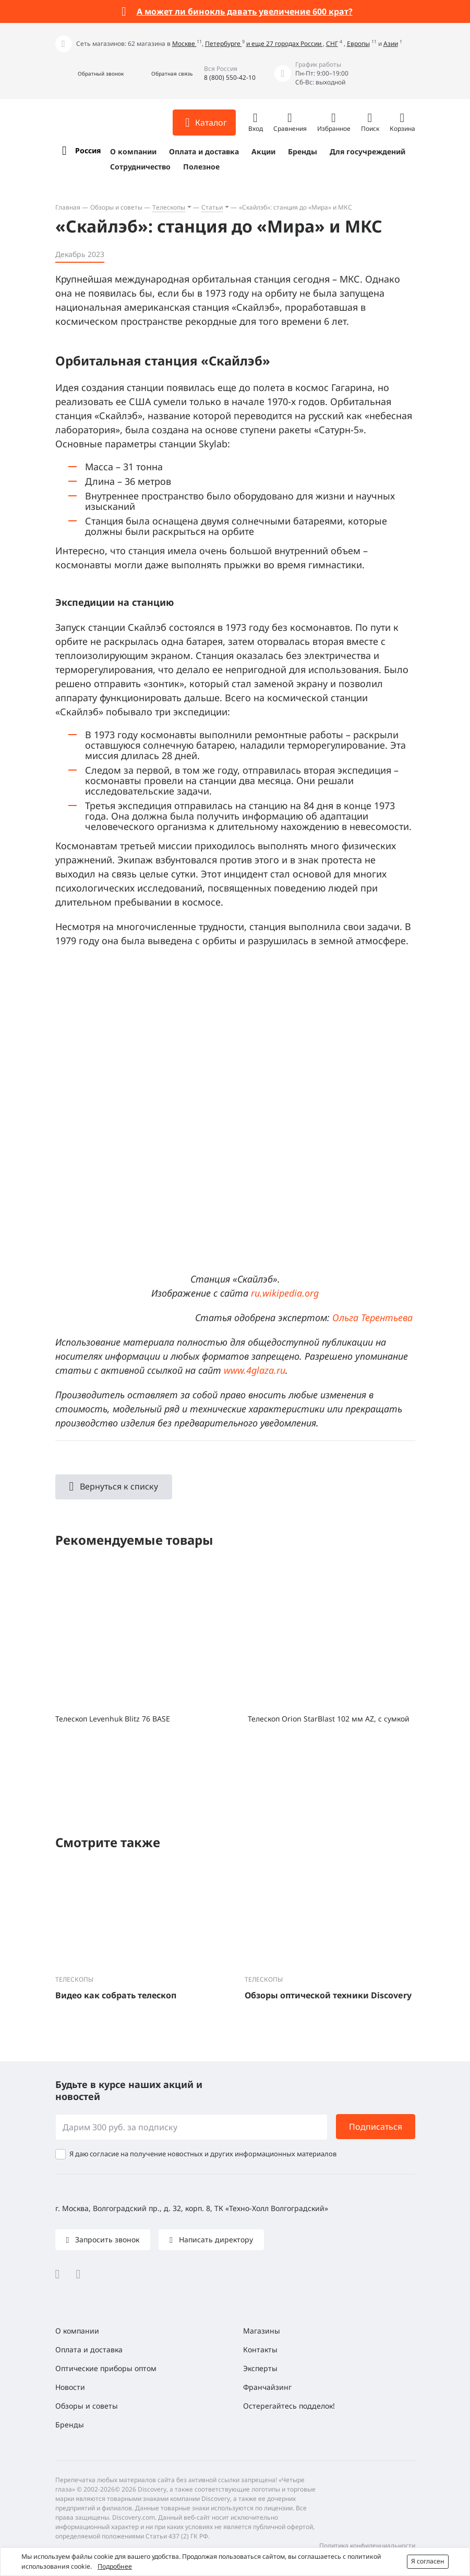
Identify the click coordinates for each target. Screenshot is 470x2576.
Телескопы (168, 207)
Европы (358, 43)
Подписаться (375, 2126)
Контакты (260, 2349)
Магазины (261, 2331)
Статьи (212, 207)
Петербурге (223, 43)
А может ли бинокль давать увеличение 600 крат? (245, 11)
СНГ (332, 43)
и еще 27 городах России (284, 43)
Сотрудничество (140, 167)
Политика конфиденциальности (367, 2545)
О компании (133, 151)
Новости (70, 2387)
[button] (89, 74)
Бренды (302, 151)
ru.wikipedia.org (285, 1293)
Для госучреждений (367, 151)
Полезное (201, 167)
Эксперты (260, 2368)
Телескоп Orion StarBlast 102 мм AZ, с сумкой (328, 1719)
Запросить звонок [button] (106, 2239)
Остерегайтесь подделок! (289, 2406)
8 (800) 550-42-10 (230, 77)
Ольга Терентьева (372, 1317)
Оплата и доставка (204, 151)
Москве (184, 43)
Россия (88, 150)
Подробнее (115, 2566)
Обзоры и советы (116, 207)
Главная (67, 207)
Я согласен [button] (427, 2561)
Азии (390, 43)
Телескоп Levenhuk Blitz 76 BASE (112, 1719)
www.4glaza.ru (254, 1370)
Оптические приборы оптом (105, 2368)
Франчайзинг (267, 2387)
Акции (263, 151)
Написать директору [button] (215, 2239)
